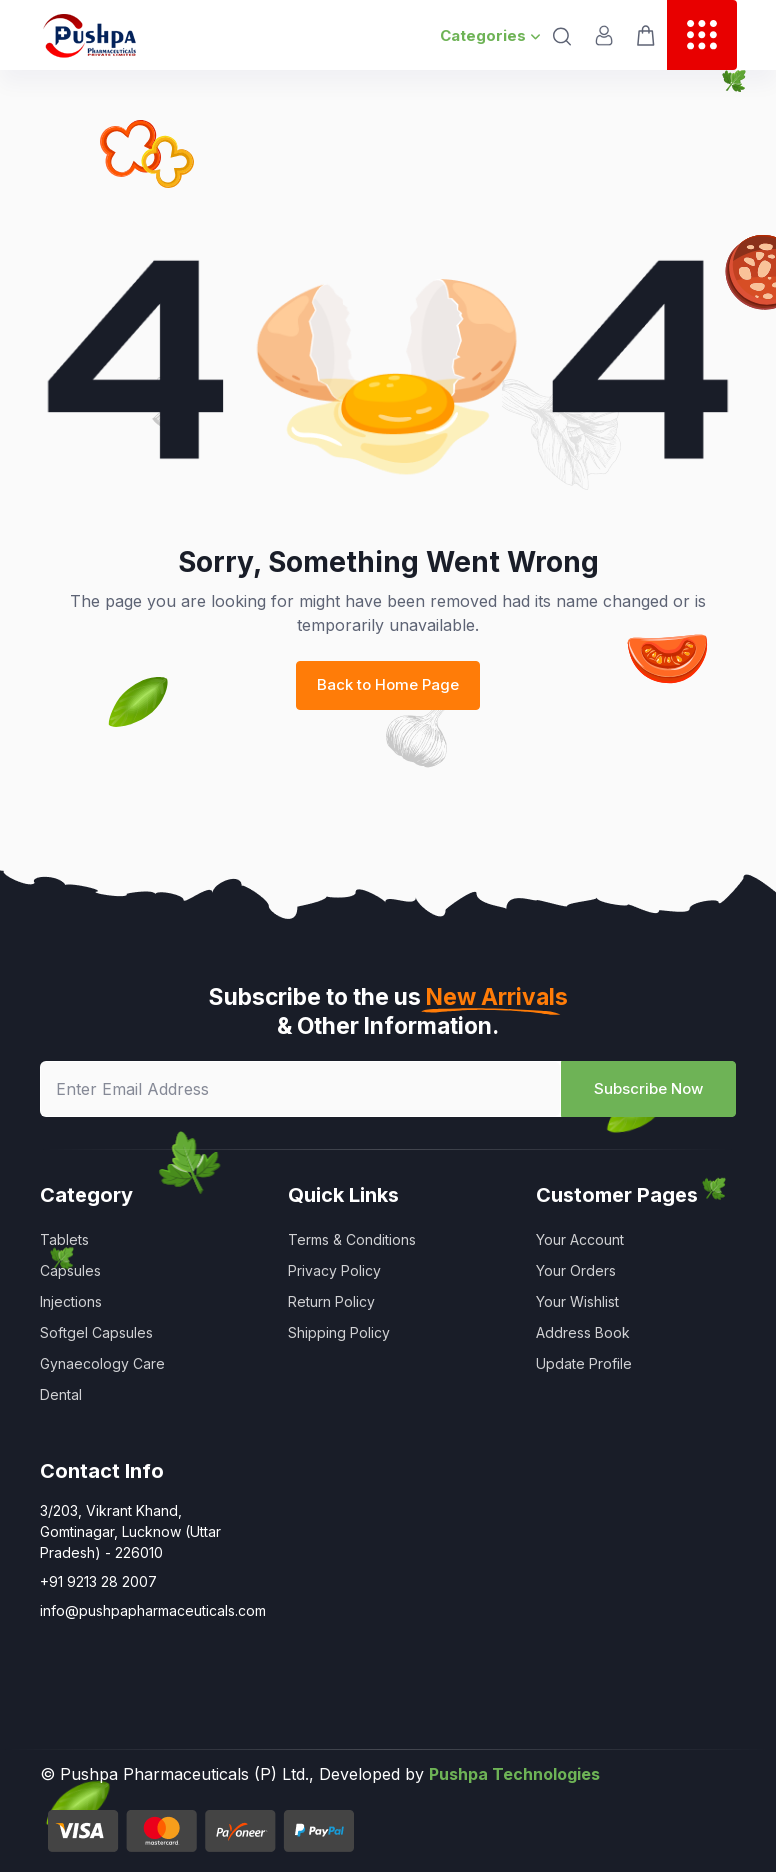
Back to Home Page (388, 684)
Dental (61, 1394)
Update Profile (584, 1363)
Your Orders (576, 1270)
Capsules (70, 1270)
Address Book (583, 1332)
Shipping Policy (339, 1332)
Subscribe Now (648, 1088)
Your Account (580, 1239)
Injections (71, 1301)
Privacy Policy (334, 1270)
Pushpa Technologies (514, 1774)
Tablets (64, 1239)
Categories (490, 35)
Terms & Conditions (352, 1239)
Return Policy (331, 1301)
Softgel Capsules (96, 1332)
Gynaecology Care (102, 1363)
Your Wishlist (577, 1301)
